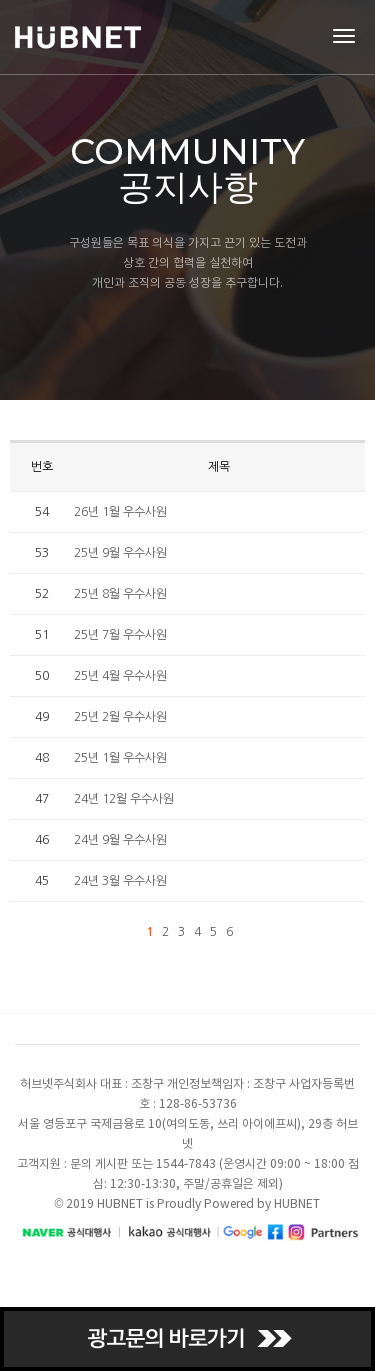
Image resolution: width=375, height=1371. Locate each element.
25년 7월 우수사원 (120, 635)
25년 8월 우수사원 (120, 594)
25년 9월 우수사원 (120, 553)
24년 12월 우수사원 (124, 799)
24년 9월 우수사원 (120, 840)
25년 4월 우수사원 (120, 676)
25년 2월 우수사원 (120, 717)
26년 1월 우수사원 (120, 512)
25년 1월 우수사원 (120, 758)
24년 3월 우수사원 (120, 881)
